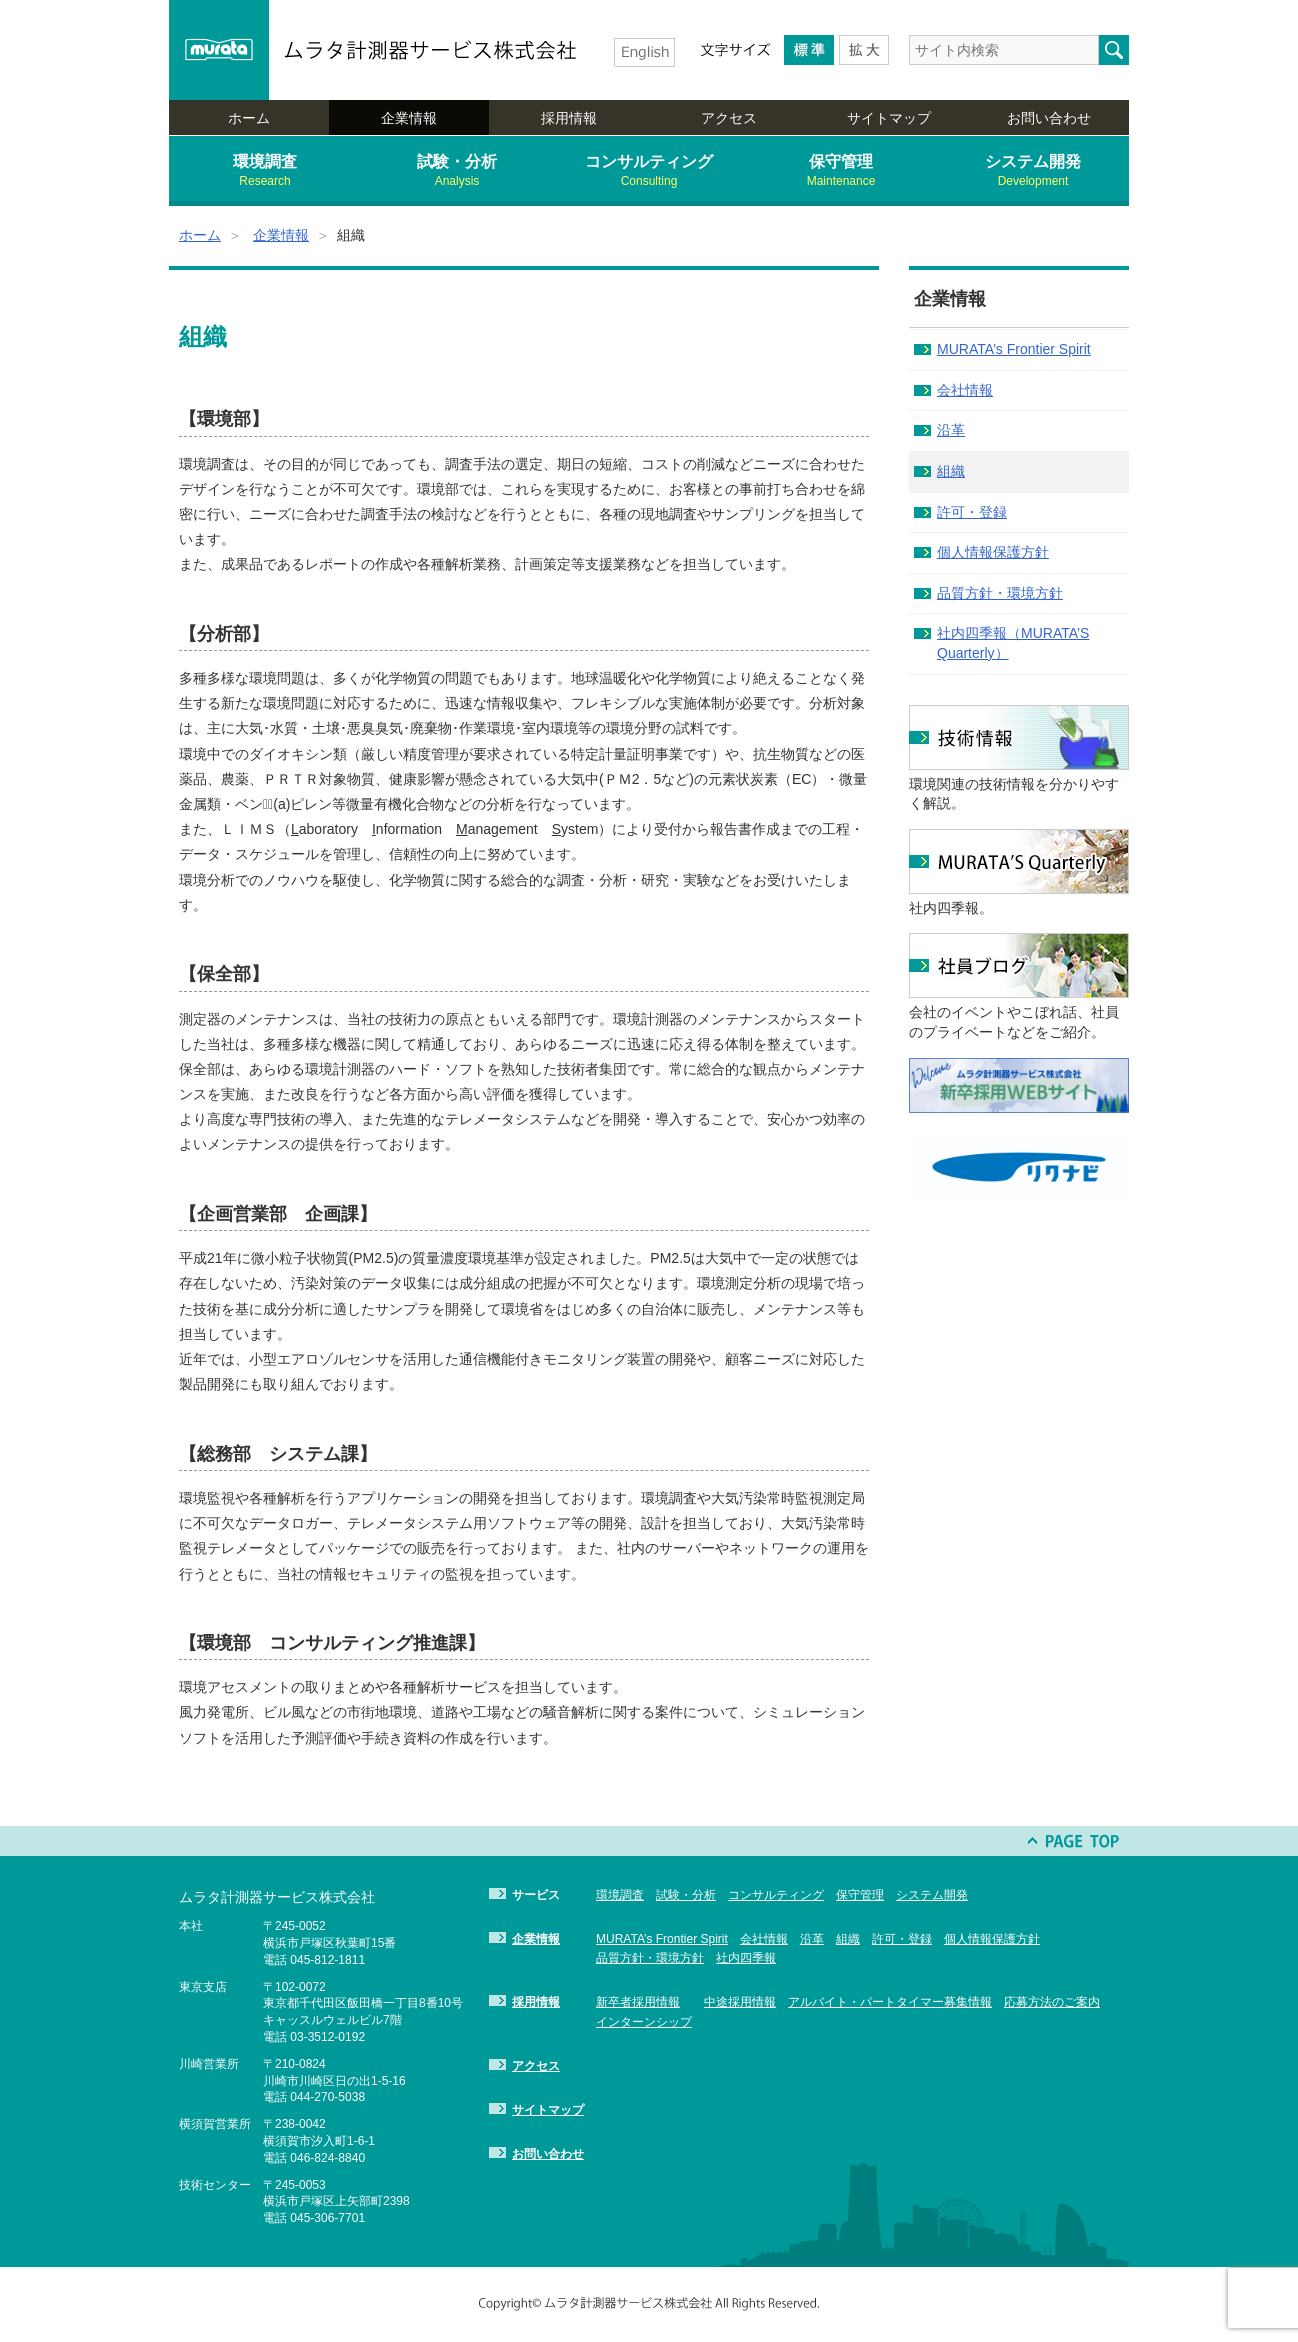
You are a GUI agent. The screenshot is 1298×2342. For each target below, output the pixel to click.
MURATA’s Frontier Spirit (1014, 349)
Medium (809, 50)
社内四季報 (746, 1958)
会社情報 (965, 390)
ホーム (249, 118)
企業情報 (409, 118)
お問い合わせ (1049, 118)
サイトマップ (889, 118)
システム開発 (1033, 171)
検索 (1114, 50)
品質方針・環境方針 (1000, 593)
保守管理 (841, 171)
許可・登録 (972, 512)
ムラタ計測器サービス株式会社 (431, 50)
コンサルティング (649, 171)
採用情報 (569, 118)
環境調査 (265, 171)
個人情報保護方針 (993, 552)
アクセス (729, 118)
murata (219, 50)
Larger (864, 50)
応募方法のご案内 (1052, 2002)
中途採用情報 (740, 2002)
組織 (951, 471)
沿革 (951, 430)
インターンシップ (644, 2022)
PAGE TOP (1074, 1841)
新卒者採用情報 (638, 2002)
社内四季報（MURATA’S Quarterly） (1013, 643)
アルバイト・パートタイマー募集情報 (890, 2002)
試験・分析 (457, 171)
